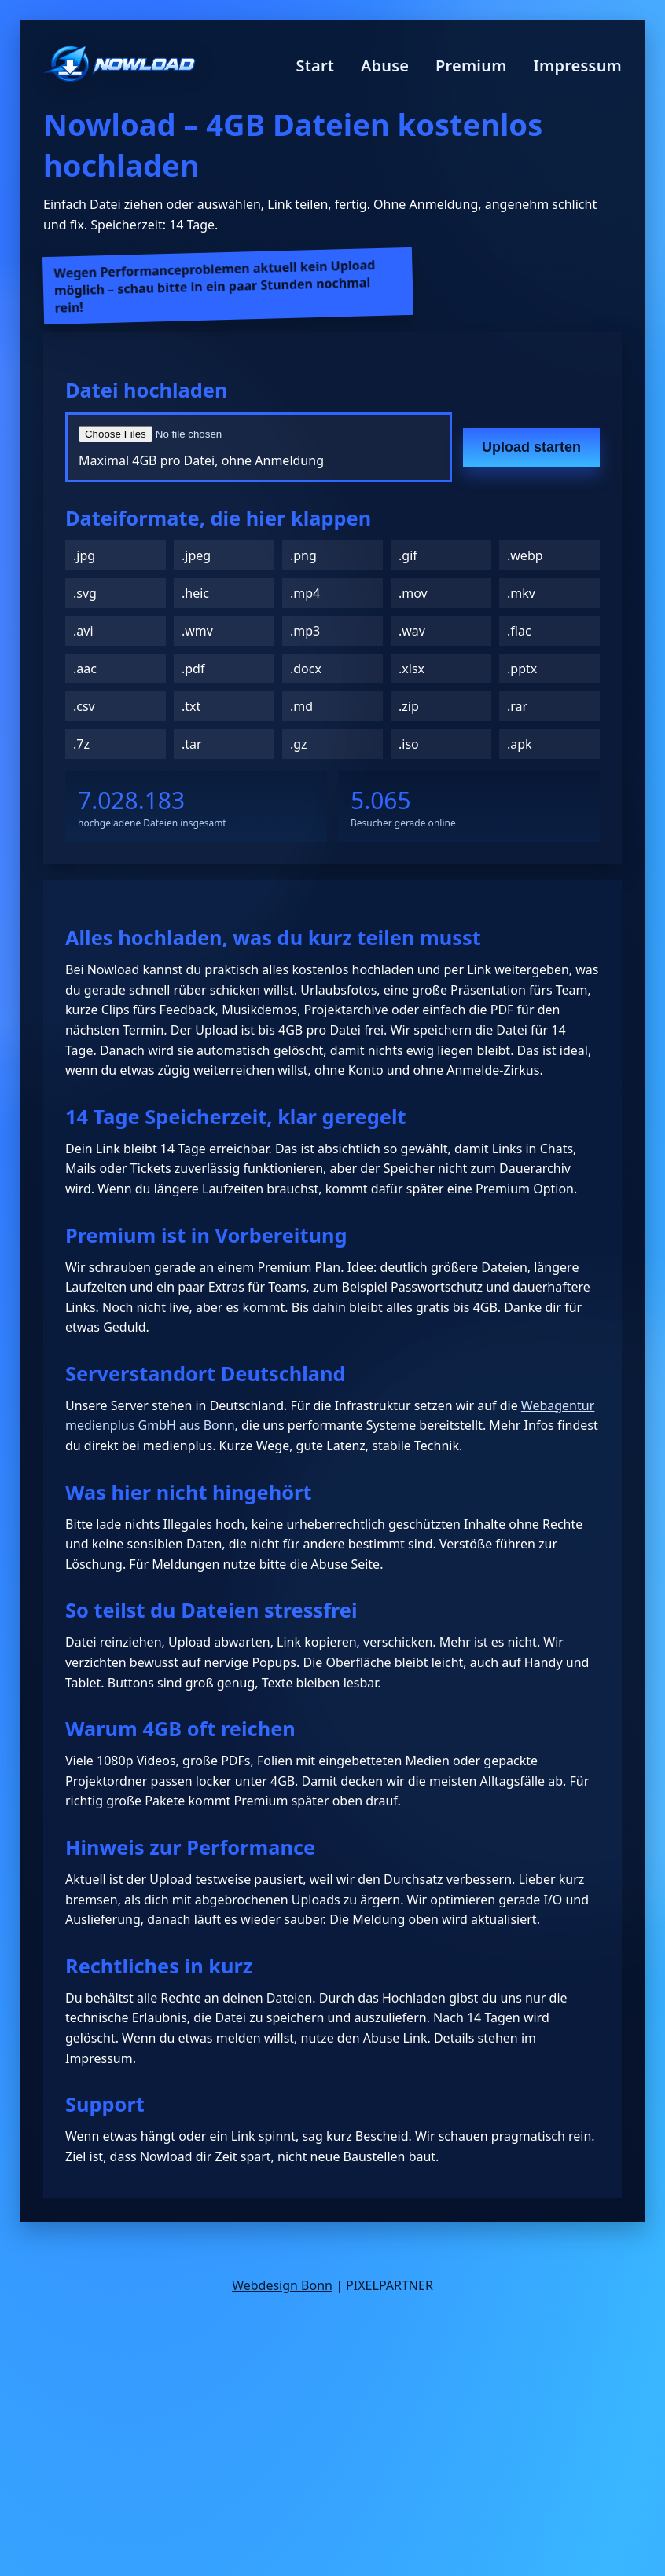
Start (315, 65)
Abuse (385, 65)
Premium (471, 65)
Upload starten (531, 447)
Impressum (577, 65)
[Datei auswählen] (259, 434)
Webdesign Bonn (282, 2285)
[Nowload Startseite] (119, 65)
